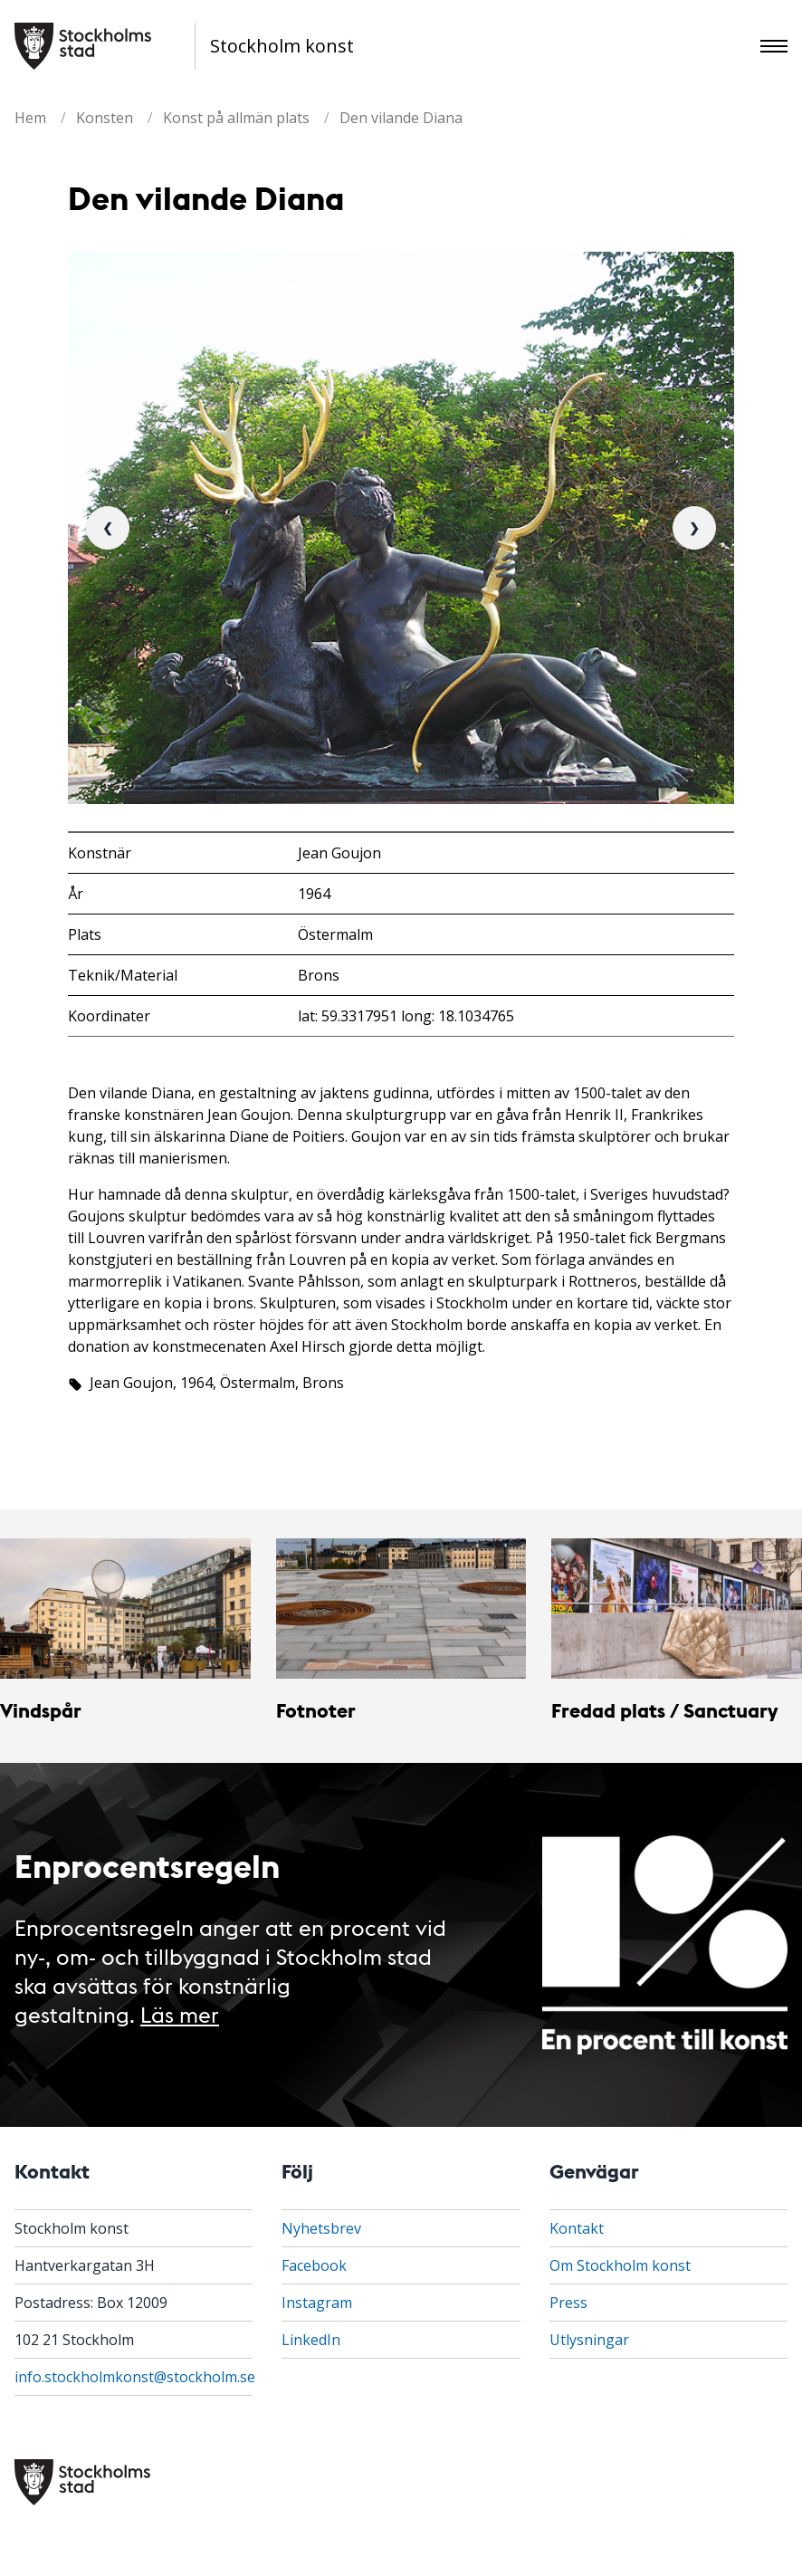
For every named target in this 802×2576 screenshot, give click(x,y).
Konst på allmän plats (236, 118)
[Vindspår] (125, 1609)
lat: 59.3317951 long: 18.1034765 (406, 1016)
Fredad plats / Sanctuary (664, 1710)
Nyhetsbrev (321, 2228)
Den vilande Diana (401, 118)
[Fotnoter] (401, 1609)
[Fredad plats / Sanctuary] (676, 1609)
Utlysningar (589, 2340)
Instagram (317, 2303)
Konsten (104, 118)
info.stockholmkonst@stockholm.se (134, 2377)
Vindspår (40, 1710)
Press (568, 2303)
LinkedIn (311, 2340)
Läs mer (179, 2013)
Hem (30, 118)
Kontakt (576, 2228)
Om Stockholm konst (620, 2265)
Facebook (314, 2265)
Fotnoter (316, 1710)
